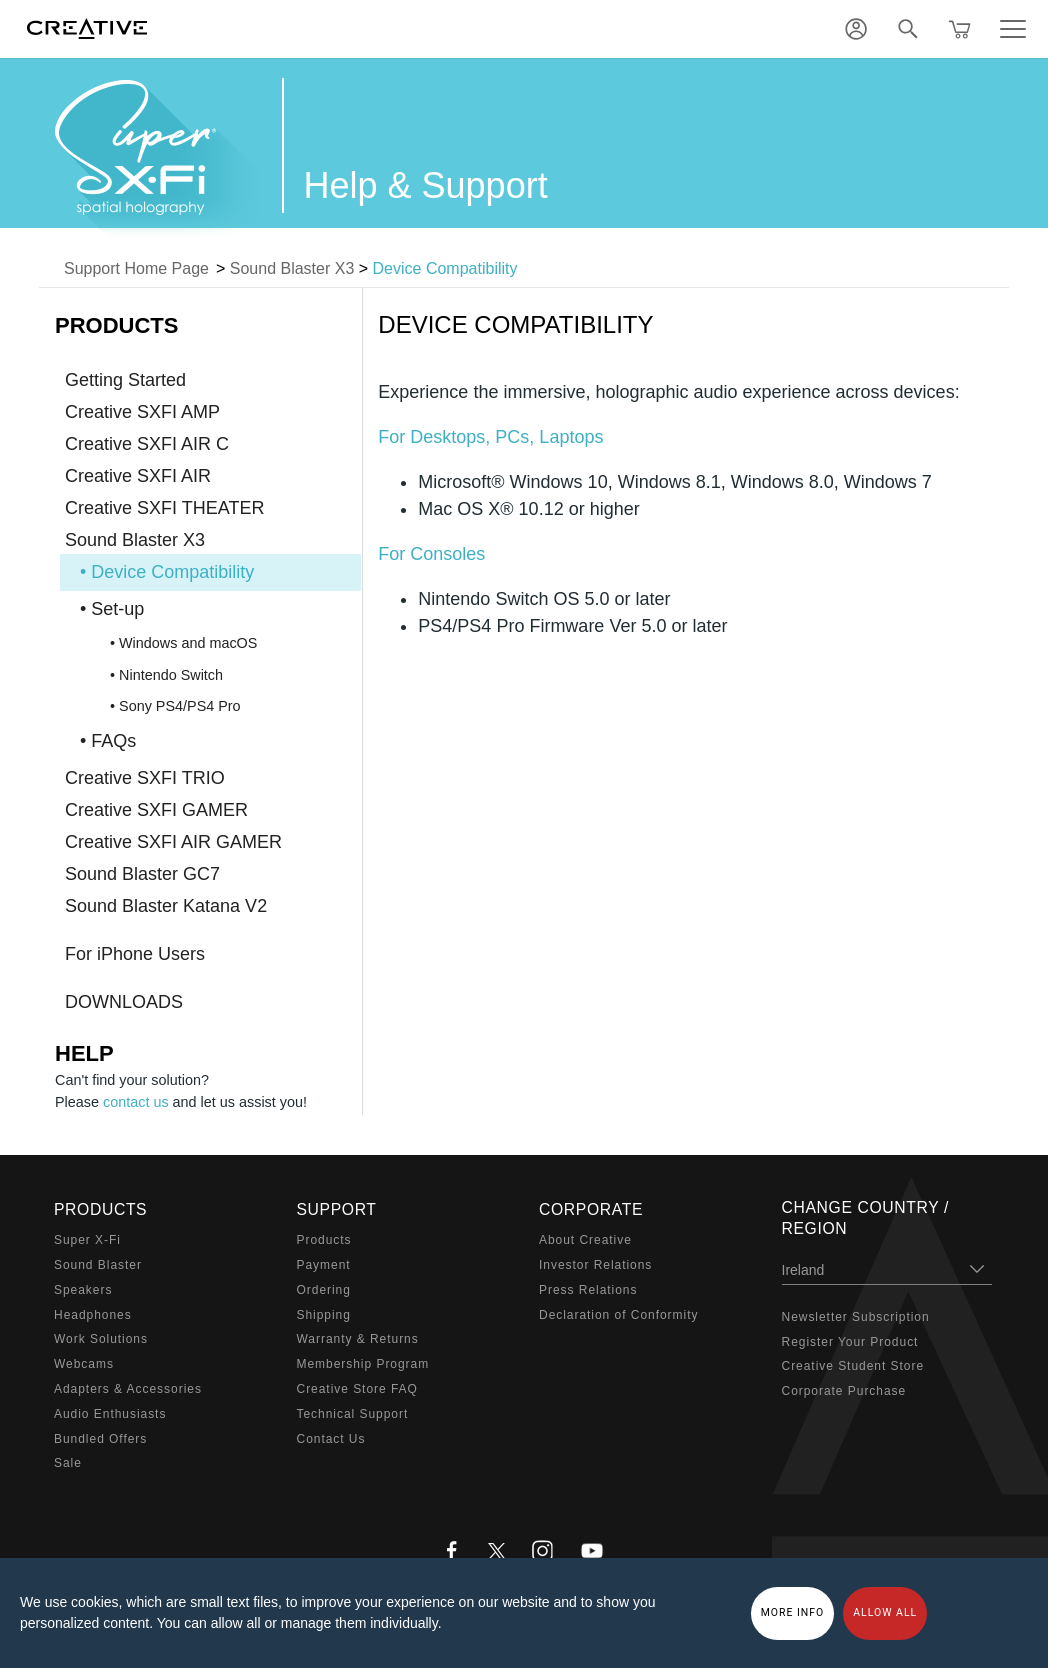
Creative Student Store (853, 1366)
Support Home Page (136, 268)
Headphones (93, 1315)
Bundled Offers (100, 1439)
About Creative (585, 1240)
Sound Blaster (98, 1265)
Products (324, 1240)
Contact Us (331, 1439)
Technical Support (353, 1414)
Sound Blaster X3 (292, 268)
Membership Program (363, 1364)
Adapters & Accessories (128, 1389)
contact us (136, 1102)
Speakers (83, 1290)
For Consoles (431, 554)
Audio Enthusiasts (110, 1414)
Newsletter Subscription (856, 1317)
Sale (68, 1463)
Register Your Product (850, 1342)
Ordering (324, 1290)
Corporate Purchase (844, 1391)
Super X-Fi (87, 1240)
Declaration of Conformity (618, 1315)
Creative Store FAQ (357, 1389)
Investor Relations (595, 1265)
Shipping (324, 1315)
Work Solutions (101, 1339)
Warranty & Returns (358, 1339)
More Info (793, 1612)
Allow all (885, 1612)
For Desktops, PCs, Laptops (490, 437)
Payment (324, 1265)
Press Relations (588, 1290)
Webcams (84, 1364)
